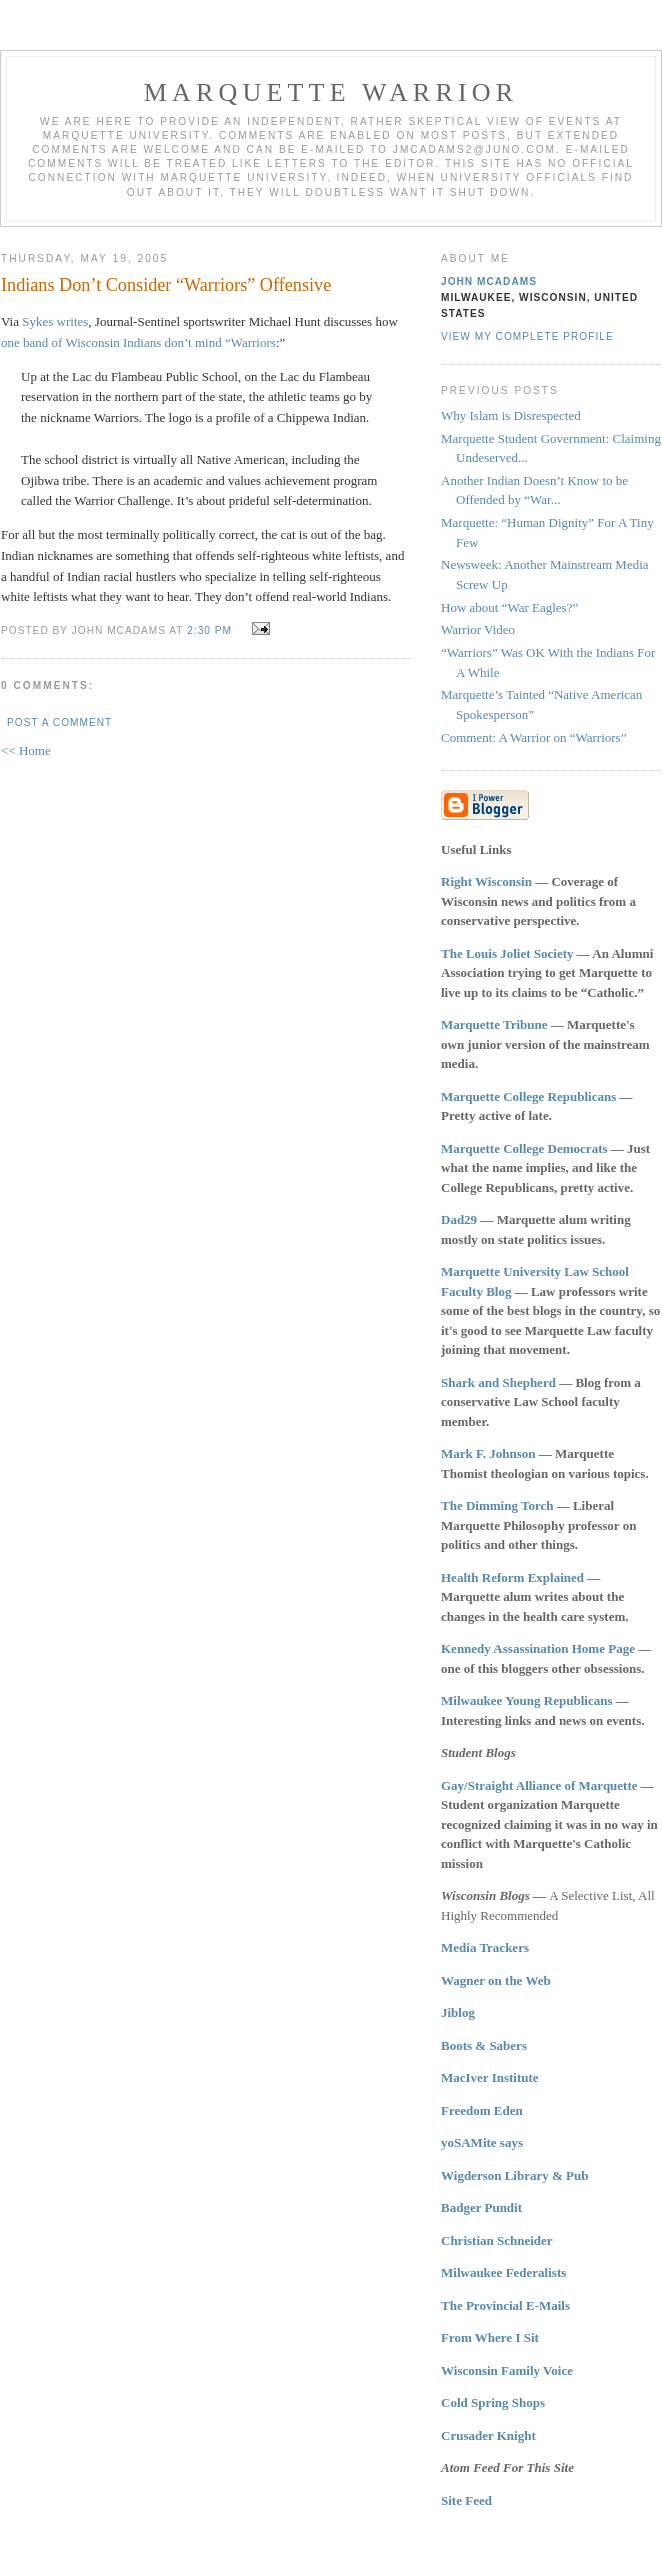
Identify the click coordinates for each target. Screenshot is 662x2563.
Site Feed (466, 2500)
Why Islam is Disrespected (511, 415)
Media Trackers (485, 1947)
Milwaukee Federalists (503, 2272)
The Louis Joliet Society (507, 953)
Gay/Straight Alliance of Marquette (539, 1785)
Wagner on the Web (496, 1980)
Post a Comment (59, 722)
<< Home (26, 750)
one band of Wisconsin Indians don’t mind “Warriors (138, 342)
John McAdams (489, 281)
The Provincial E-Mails (505, 2305)
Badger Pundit (481, 2207)
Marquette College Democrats (524, 1148)
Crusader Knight (488, 2435)
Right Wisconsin (486, 881)
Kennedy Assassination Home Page (538, 1648)
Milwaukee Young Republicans (526, 1700)
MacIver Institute (490, 2077)
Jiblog (458, 2012)
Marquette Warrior (331, 92)
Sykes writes (55, 321)
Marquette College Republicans (528, 1096)
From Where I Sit (490, 2337)
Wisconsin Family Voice (507, 2370)
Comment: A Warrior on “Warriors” (533, 737)
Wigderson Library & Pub (514, 2175)
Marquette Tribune (494, 1024)
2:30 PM (209, 630)
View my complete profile (527, 336)
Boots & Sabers (484, 2045)
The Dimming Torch (497, 1505)
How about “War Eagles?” (509, 607)
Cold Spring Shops (493, 2402)
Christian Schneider (497, 2240)
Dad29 (459, 1219)
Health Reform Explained (512, 1577)
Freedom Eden (482, 2110)
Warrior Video (478, 629)
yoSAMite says (482, 2142)
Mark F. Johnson (488, 1453)
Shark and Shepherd (498, 1382)
